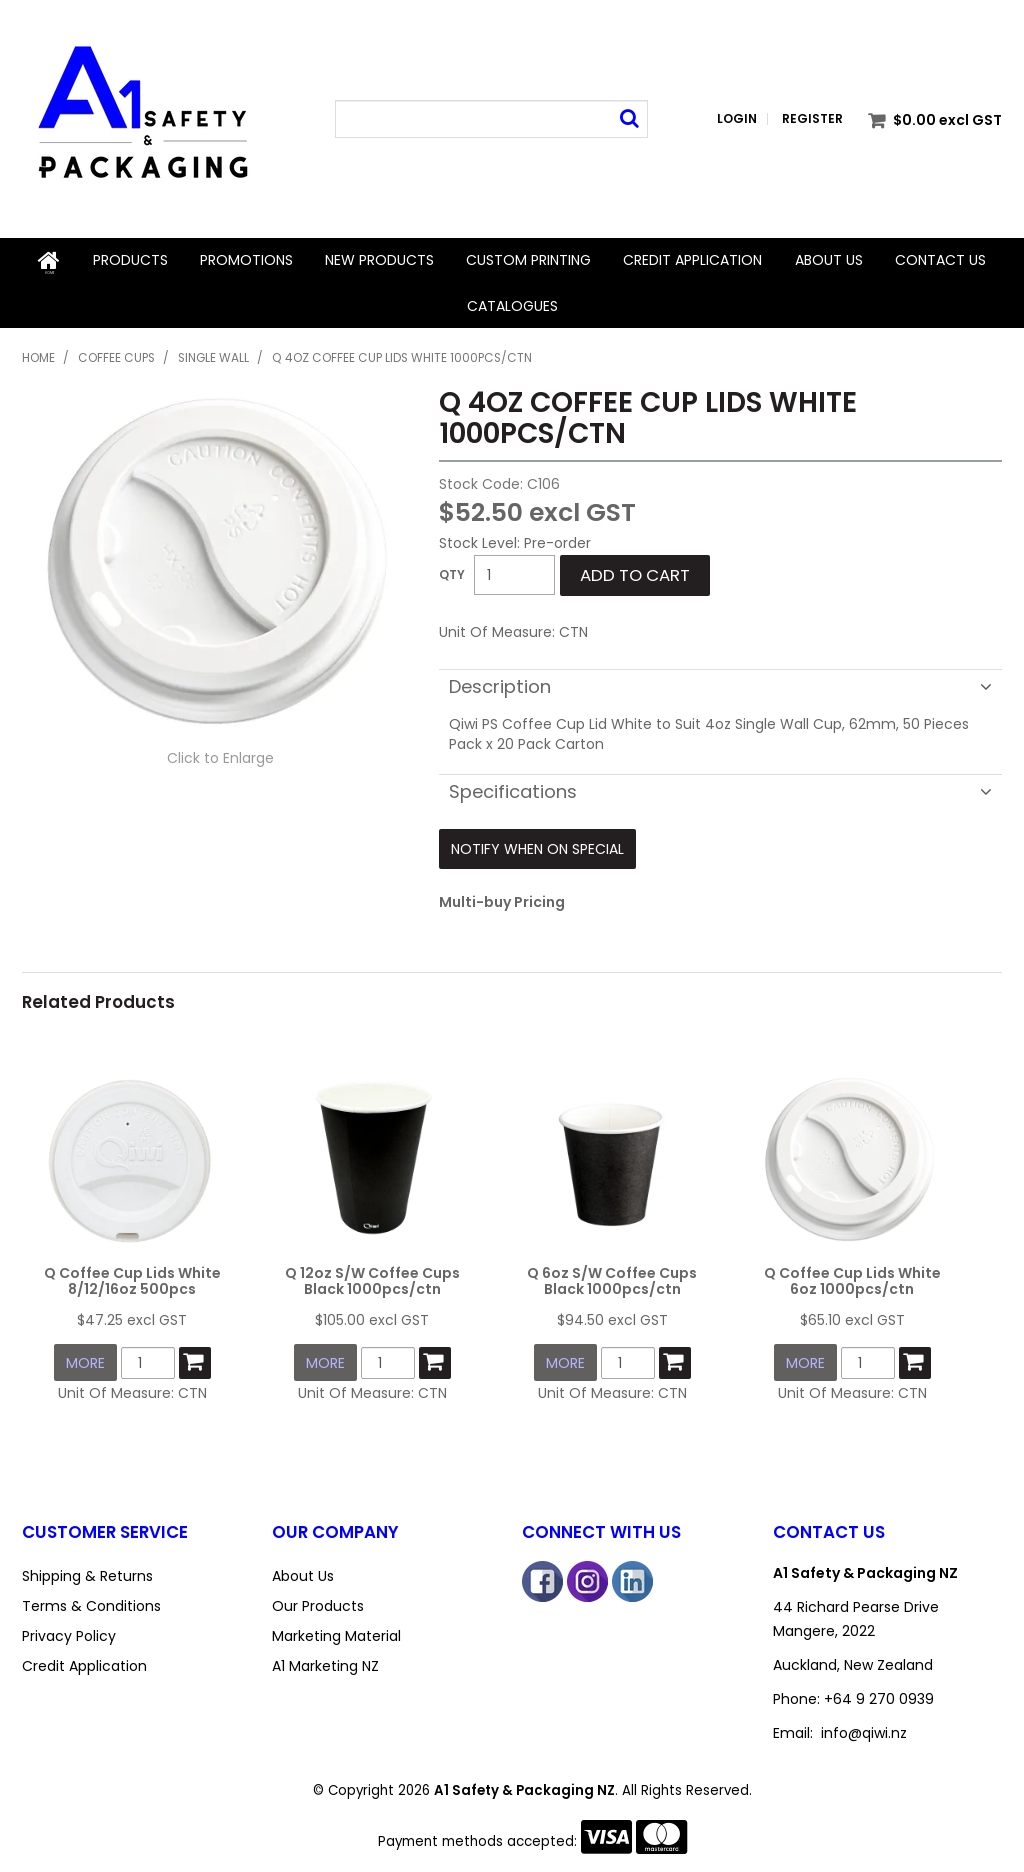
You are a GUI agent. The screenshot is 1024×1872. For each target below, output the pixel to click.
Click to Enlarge (220, 755)
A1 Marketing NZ (325, 1655)
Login (737, 119)
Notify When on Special (537, 846)
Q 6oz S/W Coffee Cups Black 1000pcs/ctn (612, 1273)
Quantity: (452, 573)
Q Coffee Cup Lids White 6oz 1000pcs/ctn (852, 1273)
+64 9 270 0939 (879, 1688)
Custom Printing (528, 260)
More (85, 1354)
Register (812, 119)
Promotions (246, 260)
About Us (829, 260)
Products (129, 260)
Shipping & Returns (87, 1565)
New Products (379, 260)
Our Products (318, 1595)
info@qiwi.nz (864, 1722)
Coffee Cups (116, 356)
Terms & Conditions (91, 1595)
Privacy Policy (69, 1625)
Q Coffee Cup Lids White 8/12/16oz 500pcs (132, 1273)
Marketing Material (336, 1625)
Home (49, 260)
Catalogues (512, 304)
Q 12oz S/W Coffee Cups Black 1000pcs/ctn (372, 1273)
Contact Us (940, 260)
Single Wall (213, 356)
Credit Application (692, 260)
